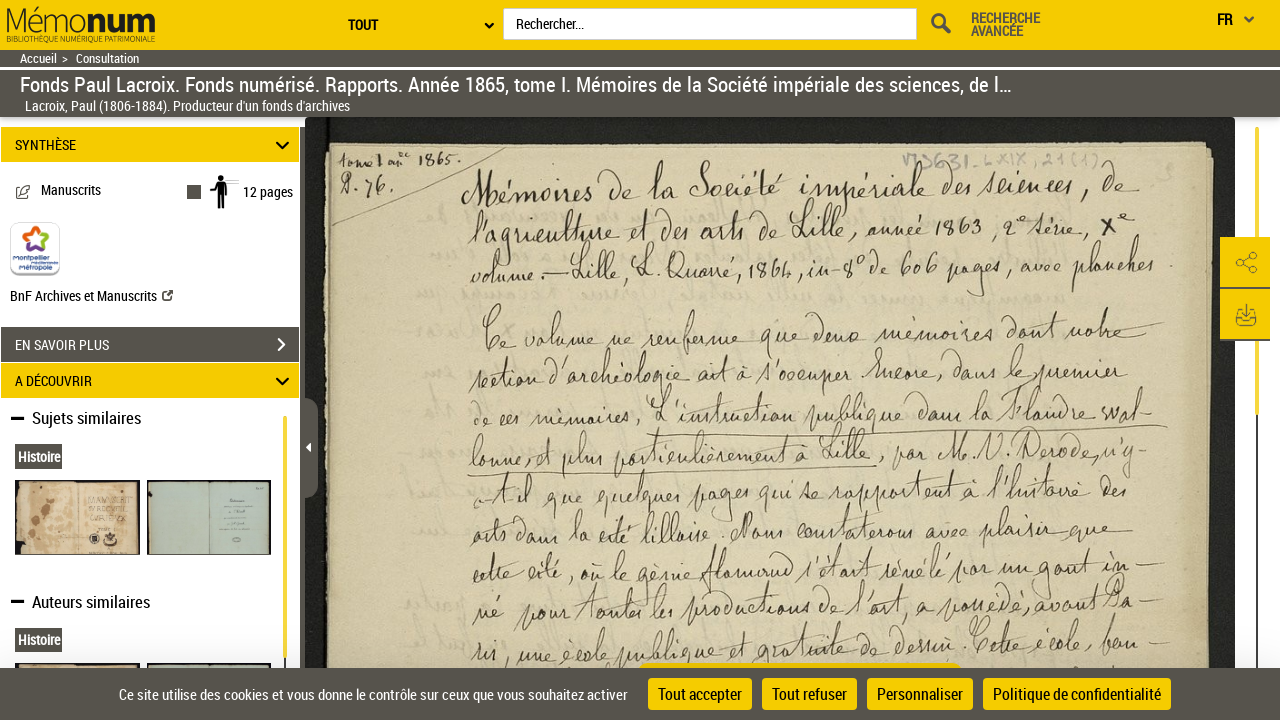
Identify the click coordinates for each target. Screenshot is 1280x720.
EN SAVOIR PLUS (157, 345)
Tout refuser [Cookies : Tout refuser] (809, 694)
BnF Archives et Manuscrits (91, 295)
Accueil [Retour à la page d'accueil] (38, 58)
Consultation (107, 58)
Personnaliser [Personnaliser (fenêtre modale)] (920, 694)
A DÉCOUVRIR (155, 380)
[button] (1245, 263)
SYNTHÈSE (155, 144)
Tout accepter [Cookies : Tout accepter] (700, 694)
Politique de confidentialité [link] (1077, 694)
